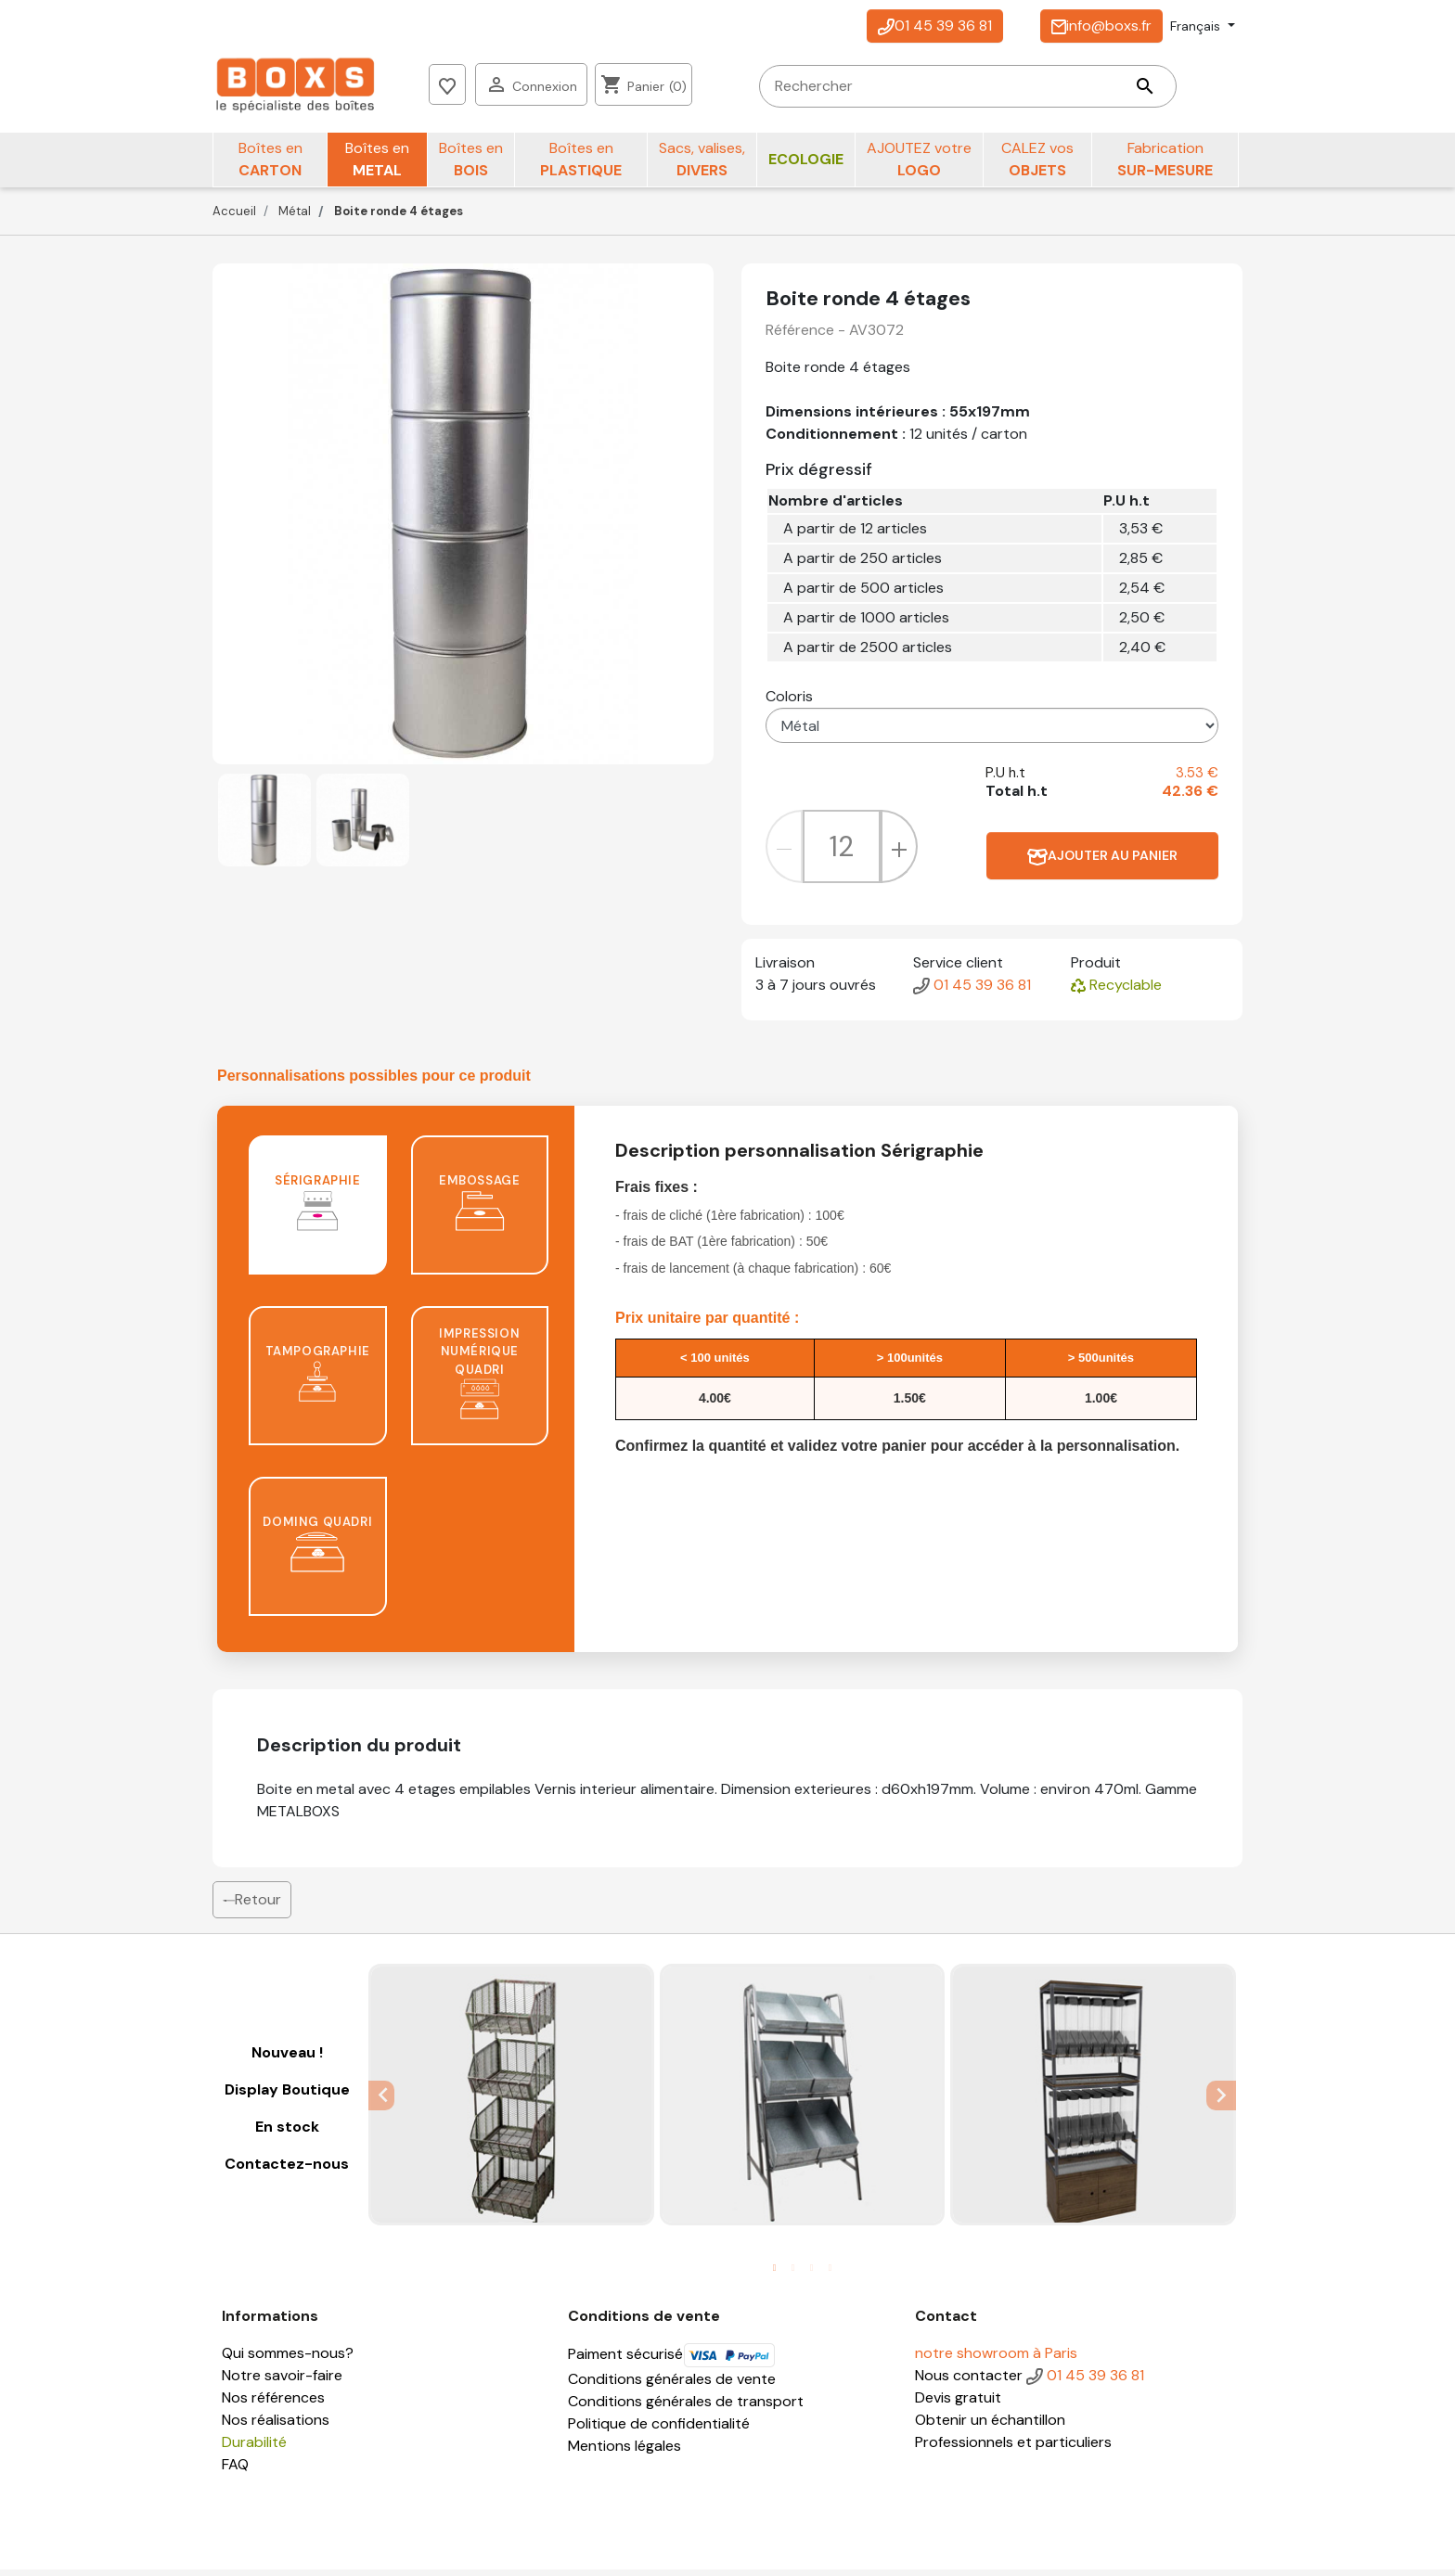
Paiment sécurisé (672, 2360)
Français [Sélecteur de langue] (1197, 26)
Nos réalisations (275, 2426)
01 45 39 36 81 (935, 25)
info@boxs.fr (1101, 25)
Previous (381, 2101)
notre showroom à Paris (996, 2359)
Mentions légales (624, 2452)
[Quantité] (842, 853)
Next (1223, 2101)
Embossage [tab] (479, 1209)
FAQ (235, 2470)
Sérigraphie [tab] (318, 1209)
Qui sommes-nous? (288, 2359)
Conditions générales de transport (686, 2407)
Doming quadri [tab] (317, 1550)
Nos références (273, 2404)
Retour (252, 1906)
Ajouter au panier (1102, 862)
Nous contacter (969, 2381)
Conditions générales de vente (672, 2385)
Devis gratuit (958, 2404)
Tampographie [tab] (317, 1380)
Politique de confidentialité (659, 2430)
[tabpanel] (511, 2101)
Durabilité (254, 2448)
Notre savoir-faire (282, 2381)
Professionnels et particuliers (1013, 2448)
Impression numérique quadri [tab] (479, 1379)
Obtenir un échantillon (990, 2426)
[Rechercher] (663, 88)
